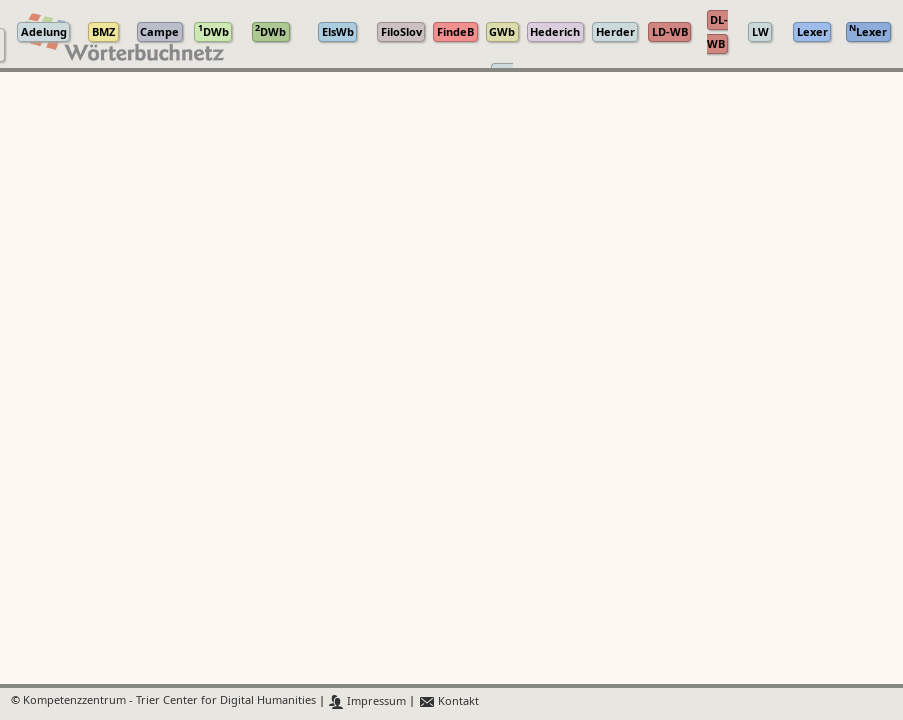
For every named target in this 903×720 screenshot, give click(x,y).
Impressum (367, 701)
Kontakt (448, 701)
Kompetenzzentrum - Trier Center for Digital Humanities (169, 701)
